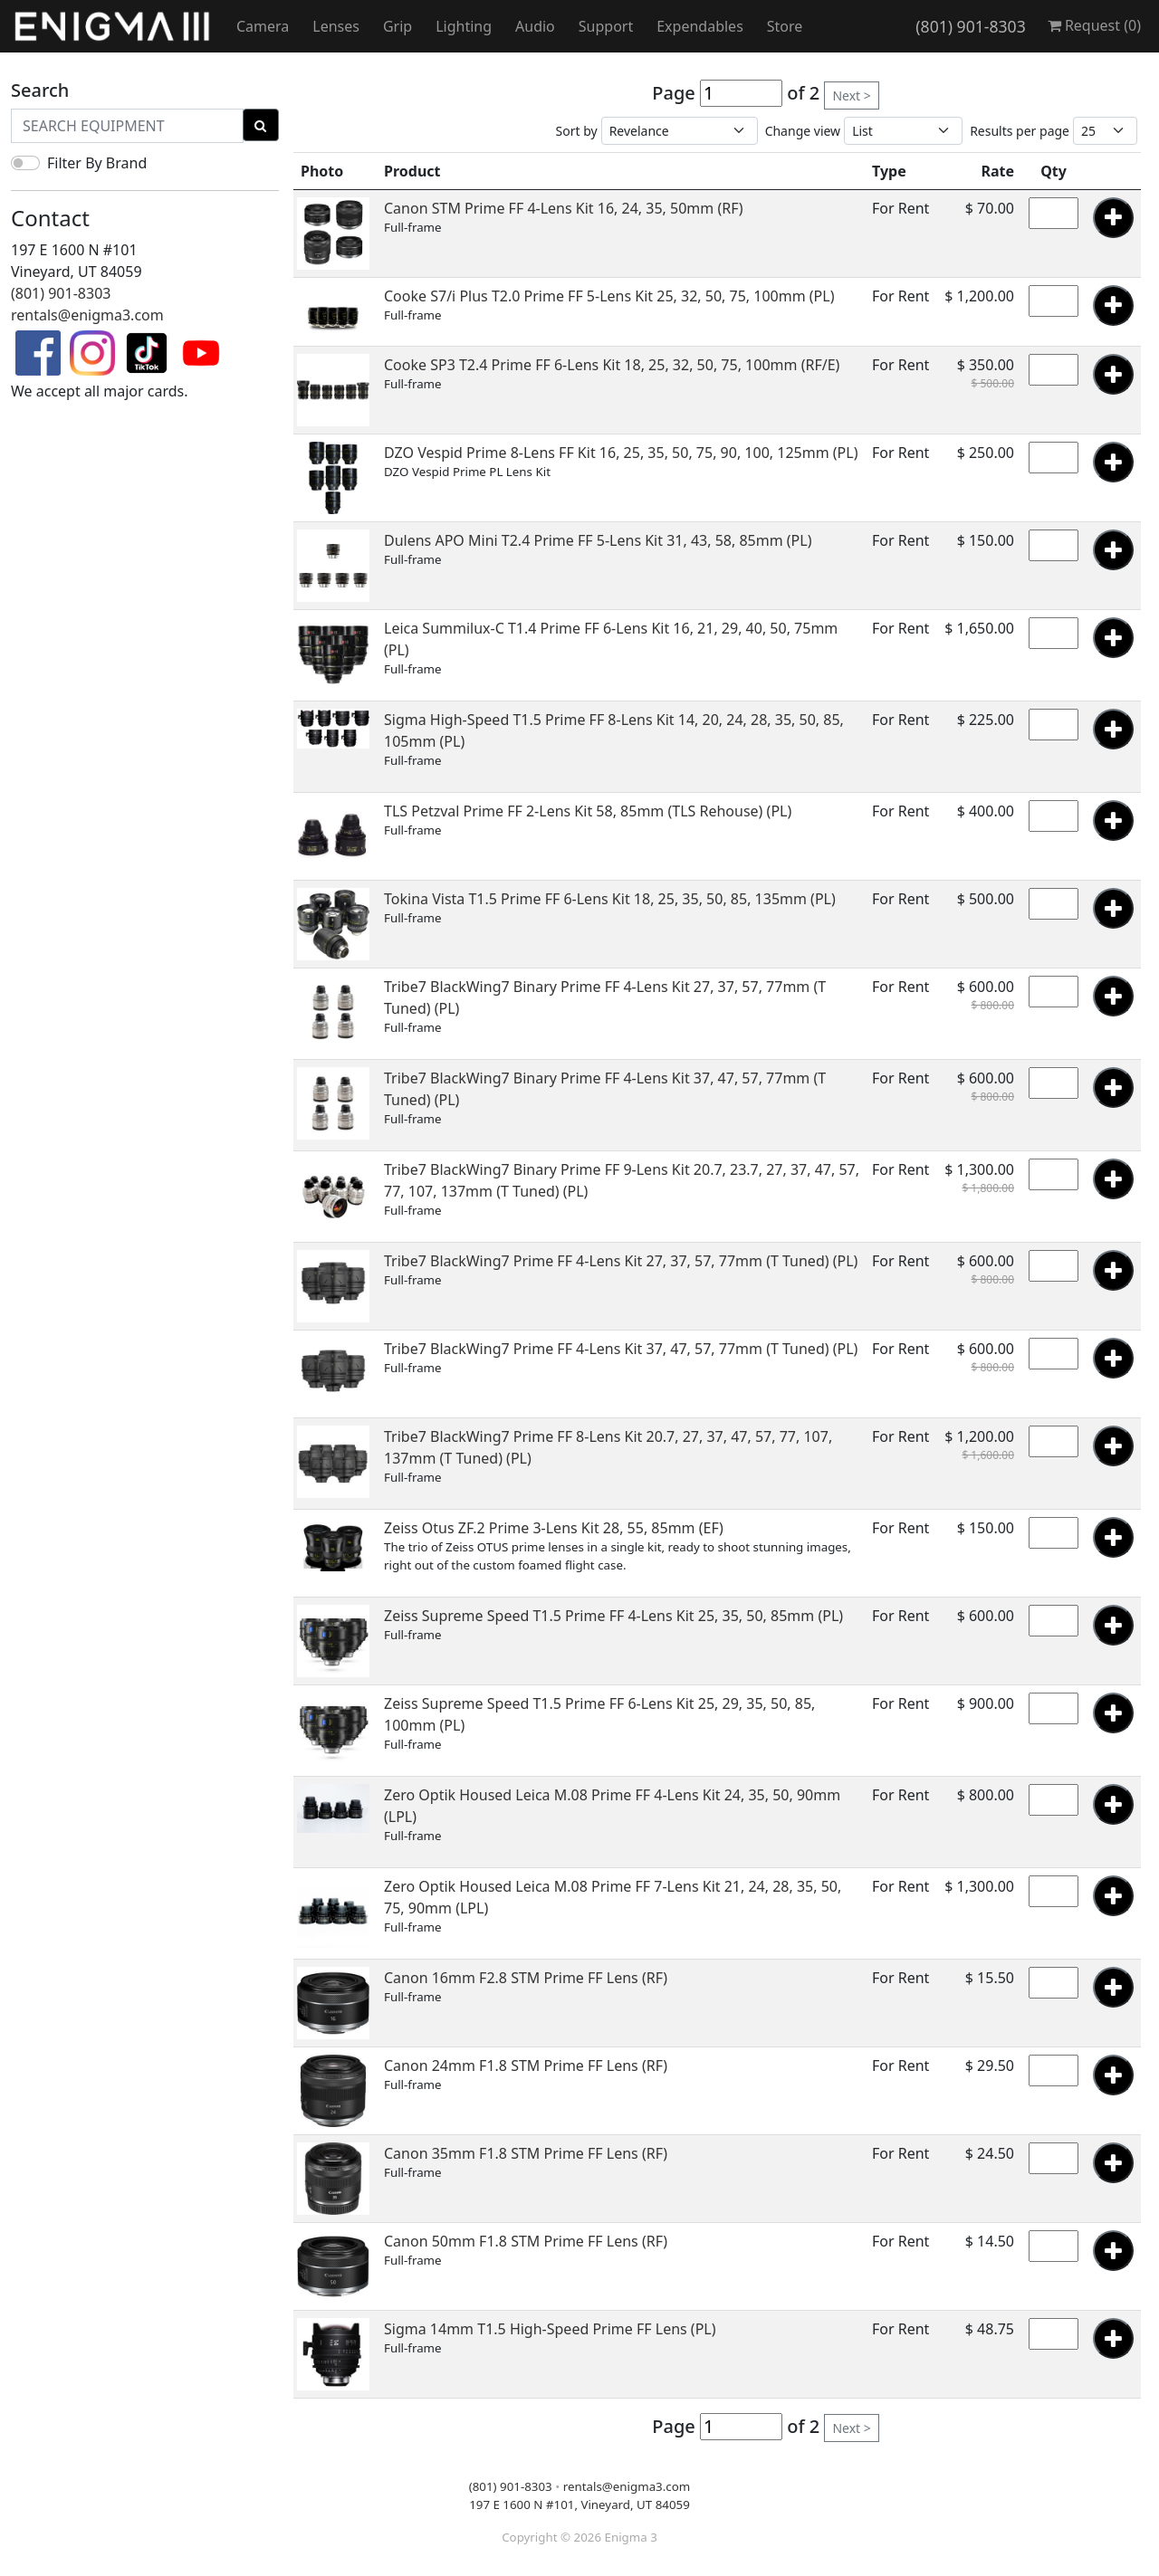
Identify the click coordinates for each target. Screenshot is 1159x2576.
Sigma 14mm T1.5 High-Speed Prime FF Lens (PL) (550, 2329)
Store (785, 26)
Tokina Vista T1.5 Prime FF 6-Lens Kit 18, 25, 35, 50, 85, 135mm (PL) (610, 899)
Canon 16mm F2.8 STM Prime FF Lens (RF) (525, 1978)
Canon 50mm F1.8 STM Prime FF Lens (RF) (525, 2241)
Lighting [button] (464, 26)
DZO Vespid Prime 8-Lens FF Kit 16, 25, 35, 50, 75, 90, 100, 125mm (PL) (620, 453)
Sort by (577, 130)
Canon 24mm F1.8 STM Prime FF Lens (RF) (525, 2065)
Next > (851, 95)
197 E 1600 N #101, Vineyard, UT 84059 (579, 2504)
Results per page (1019, 130)
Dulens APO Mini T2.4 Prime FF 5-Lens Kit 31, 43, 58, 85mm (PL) (597, 540)
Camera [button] (262, 26)
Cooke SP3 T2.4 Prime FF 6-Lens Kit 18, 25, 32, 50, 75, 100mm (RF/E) (611, 365)
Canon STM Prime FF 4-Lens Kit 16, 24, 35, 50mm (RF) (563, 208)
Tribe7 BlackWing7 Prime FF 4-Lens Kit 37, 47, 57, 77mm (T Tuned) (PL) (620, 1349)
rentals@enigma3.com (87, 315)
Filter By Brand (97, 163)
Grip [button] (397, 26)
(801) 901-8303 (970, 26)
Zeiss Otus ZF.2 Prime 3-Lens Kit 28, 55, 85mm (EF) (553, 1528)
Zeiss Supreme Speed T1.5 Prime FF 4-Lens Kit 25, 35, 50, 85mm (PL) (613, 1616)
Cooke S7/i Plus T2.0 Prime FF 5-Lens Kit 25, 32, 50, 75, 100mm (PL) (609, 296)
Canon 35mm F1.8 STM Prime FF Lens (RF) (525, 2153)
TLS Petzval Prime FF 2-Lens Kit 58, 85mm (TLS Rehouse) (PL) (587, 811)
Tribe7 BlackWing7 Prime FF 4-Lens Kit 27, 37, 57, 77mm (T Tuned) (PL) (620, 1261)
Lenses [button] (335, 26)
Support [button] (606, 26)
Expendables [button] (699, 26)
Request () (1094, 25)
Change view (803, 130)
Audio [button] (535, 26)
